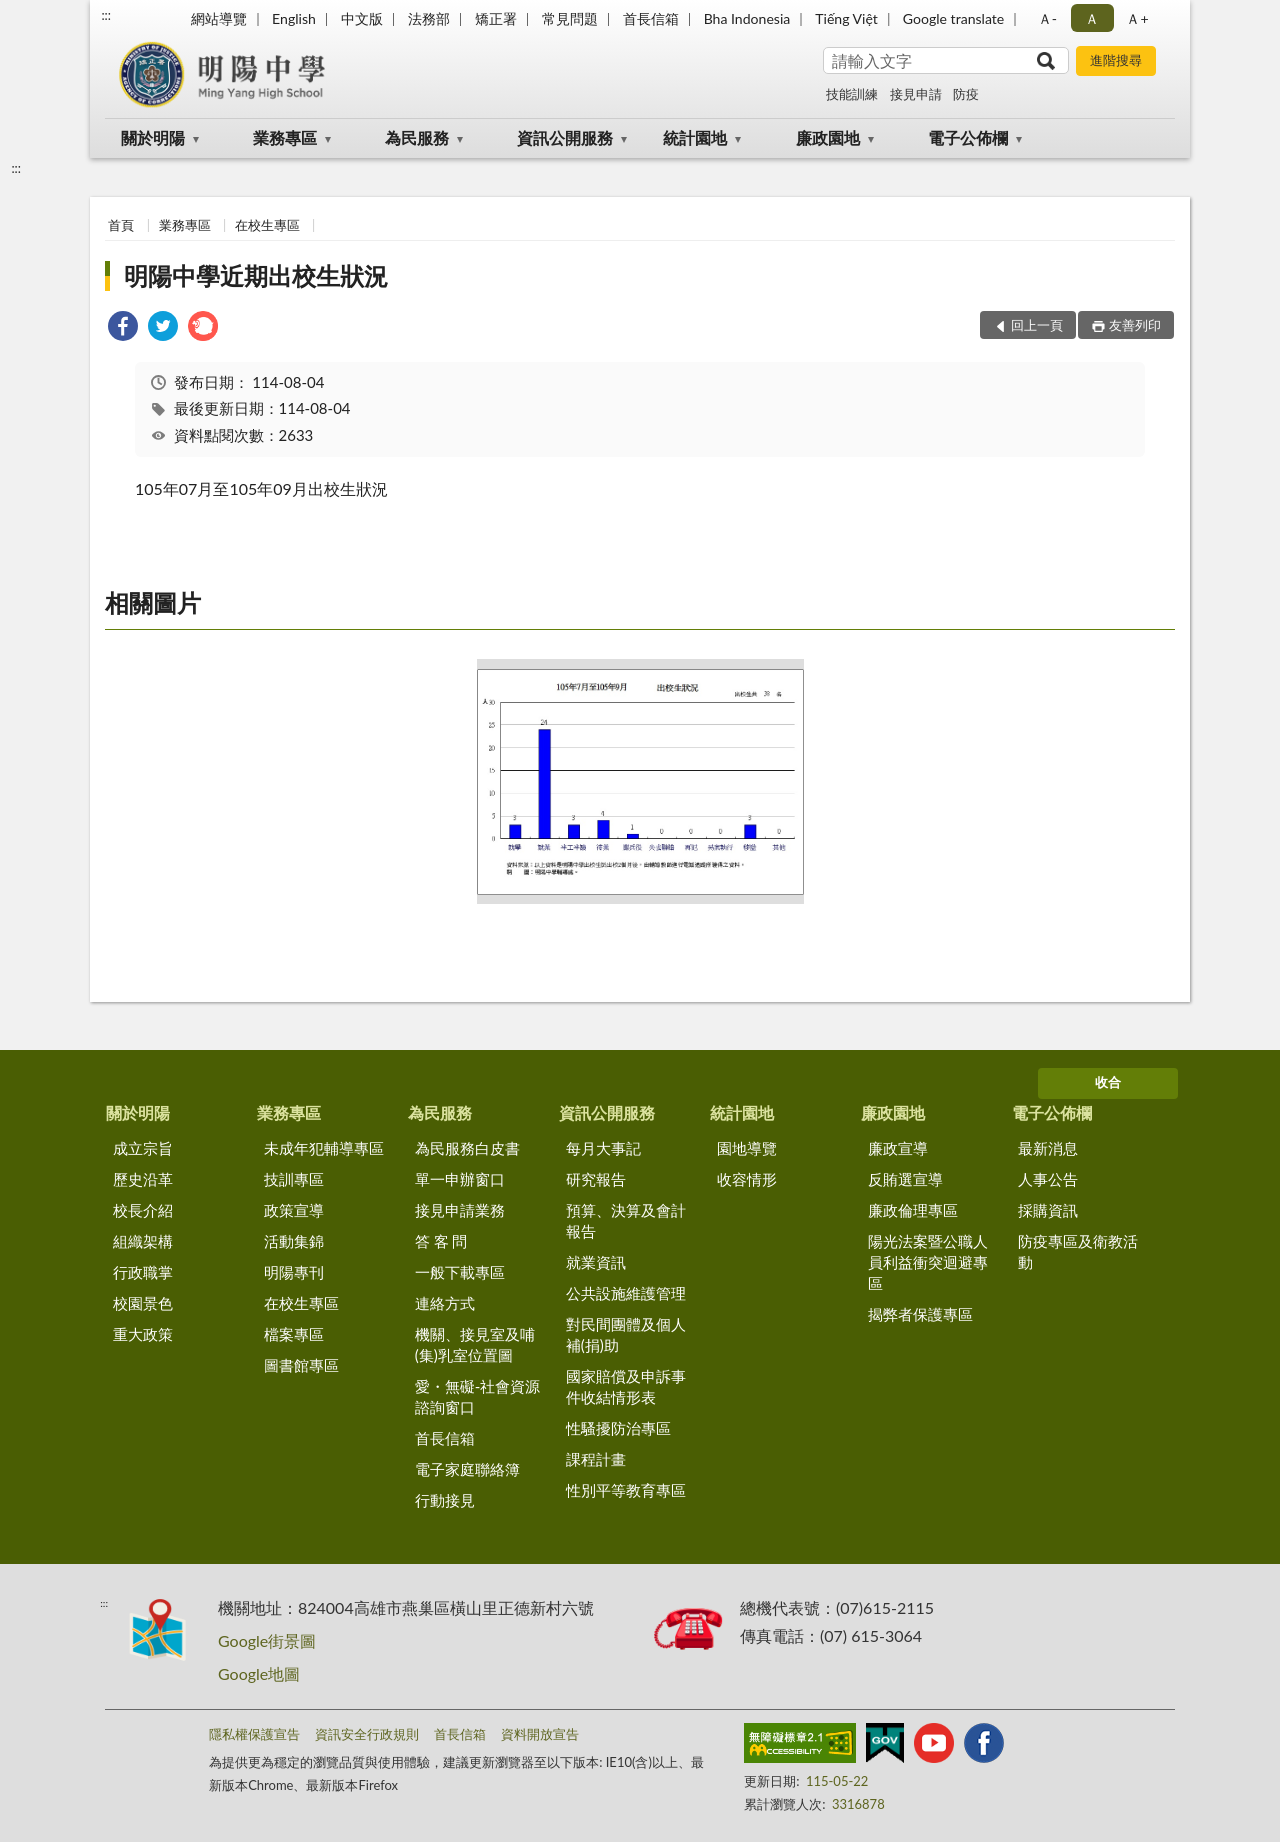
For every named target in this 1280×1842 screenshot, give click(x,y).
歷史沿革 (143, 1179)
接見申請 (916, 94)
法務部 (429, 18)
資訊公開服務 (565, 137)
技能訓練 (852, 94)
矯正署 (496, 18)
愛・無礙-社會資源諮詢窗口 (478, 1396)
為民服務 (417, 137)
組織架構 (143, 1241)
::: (106, 15)
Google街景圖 (267, 1640)
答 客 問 (441, 1241)
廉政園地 (828, 137)
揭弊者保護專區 (920, 1314)
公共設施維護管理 (626, 1293)
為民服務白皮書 (467, 1148)
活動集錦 (294, 1241)
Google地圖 (259, 1673)
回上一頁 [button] (1037, 325)
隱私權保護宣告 (254, 1734)
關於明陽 (153, 137)
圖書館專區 (301, 1365)
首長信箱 (651, 18)
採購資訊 (1048, 1210)
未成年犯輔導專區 (324, 1148)
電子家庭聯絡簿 (467, 1469)
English (294, 18)
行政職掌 (143, 1272)
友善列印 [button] (1135, 325)
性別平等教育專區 (626, 1490)
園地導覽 (747, 1148)
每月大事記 (603, 1148)
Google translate (953, 18)
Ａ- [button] (1047, 18)
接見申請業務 (460, 1210)
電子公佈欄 (968, 137)
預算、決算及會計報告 (626, 1220)
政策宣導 (294, 1210)
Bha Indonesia (747, 18)
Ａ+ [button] (1137, 18)
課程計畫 (596, 1459)
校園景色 (143, 1303)
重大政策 (143, 1334)
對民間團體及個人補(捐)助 (626, 1334)
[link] (123, 328)
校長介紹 (143, 1210)
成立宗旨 (143, 1148)
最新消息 (1048, 1148)
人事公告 (1048, 1179)
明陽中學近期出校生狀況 (256, 275)
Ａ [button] (1092, 18)
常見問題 (570, 18)
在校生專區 (267, 225)
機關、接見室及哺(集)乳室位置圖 (475, 1344)
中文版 (362, 18)
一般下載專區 (460, 1272)
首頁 (121, 225)
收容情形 (747, 1179)
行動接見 (445, 1500)
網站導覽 (219, 18)
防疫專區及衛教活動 (1078, 1251)
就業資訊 (596, 1262)
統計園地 (695, 137)
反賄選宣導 (905, 1179)
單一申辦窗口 (460, 1179)
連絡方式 (445, 1303)
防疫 (966, 94)
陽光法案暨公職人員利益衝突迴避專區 (928, 1262)
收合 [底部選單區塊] (1108, 1082)
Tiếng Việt (846, 18)
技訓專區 (294, 1179)
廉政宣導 (898, 1148)
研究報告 (596, 1179)
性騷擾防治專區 (618, 1428)
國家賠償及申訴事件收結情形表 (626, 1386)
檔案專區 (294, 1334)
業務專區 (285, 137)
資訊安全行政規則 (367, 1734)
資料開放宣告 (540, 1734)
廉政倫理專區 (913, 1210)
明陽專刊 (294, 1272)
